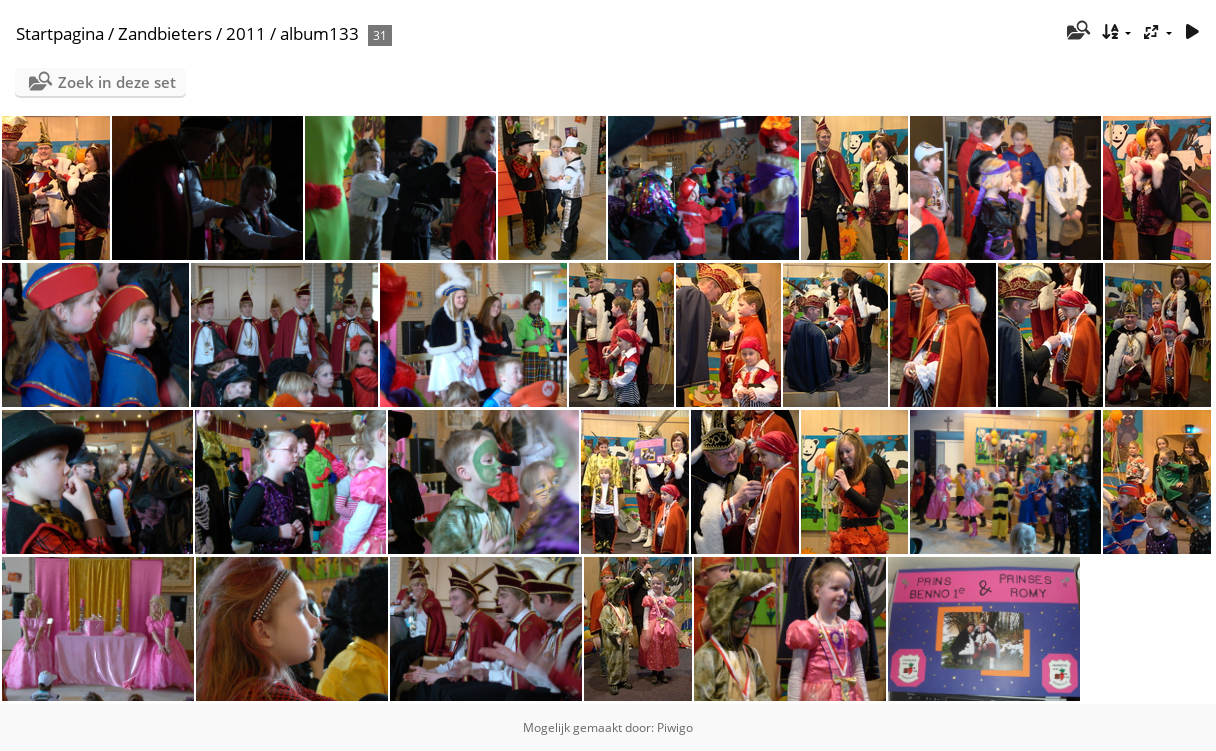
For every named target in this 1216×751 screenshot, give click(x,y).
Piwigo (675, 727)
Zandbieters (165, 33)
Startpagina (60, 33)
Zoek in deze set (117, 82)
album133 (319, 33)
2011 (246, 33)
